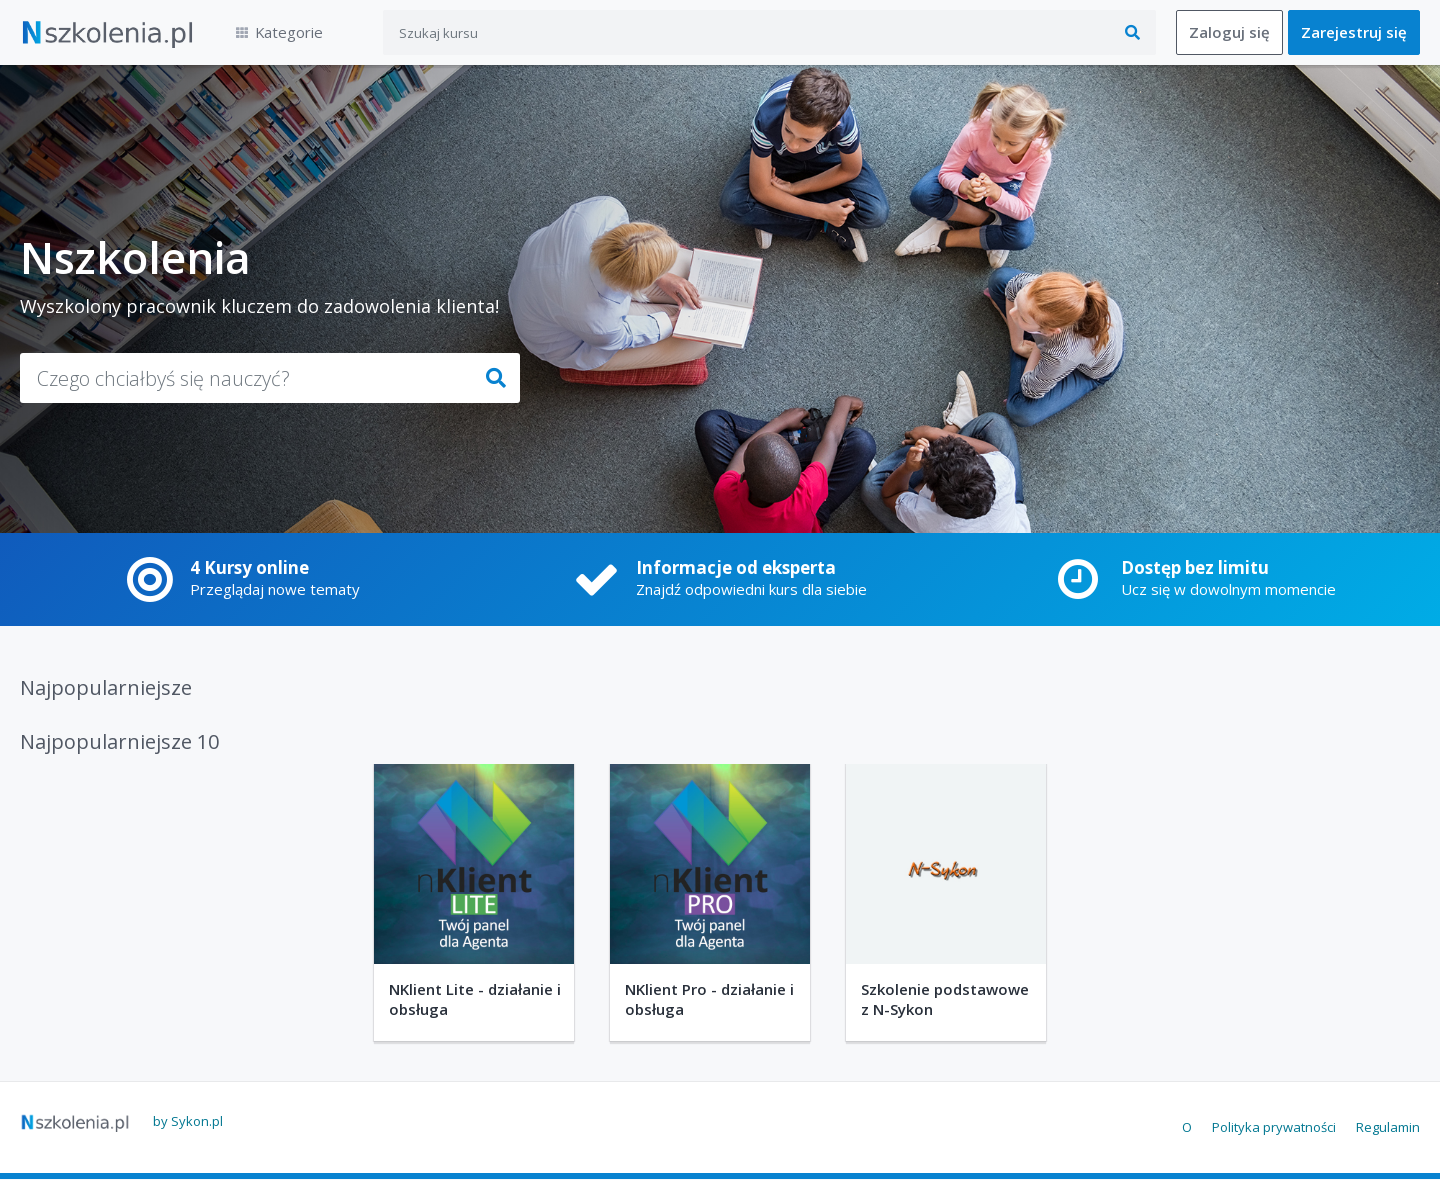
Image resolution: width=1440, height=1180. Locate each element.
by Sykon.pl (188, 1121)
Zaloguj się (1229, 33)
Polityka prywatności (1274, 1127)
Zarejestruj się (1354, 33)
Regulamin (1388, 1127)
